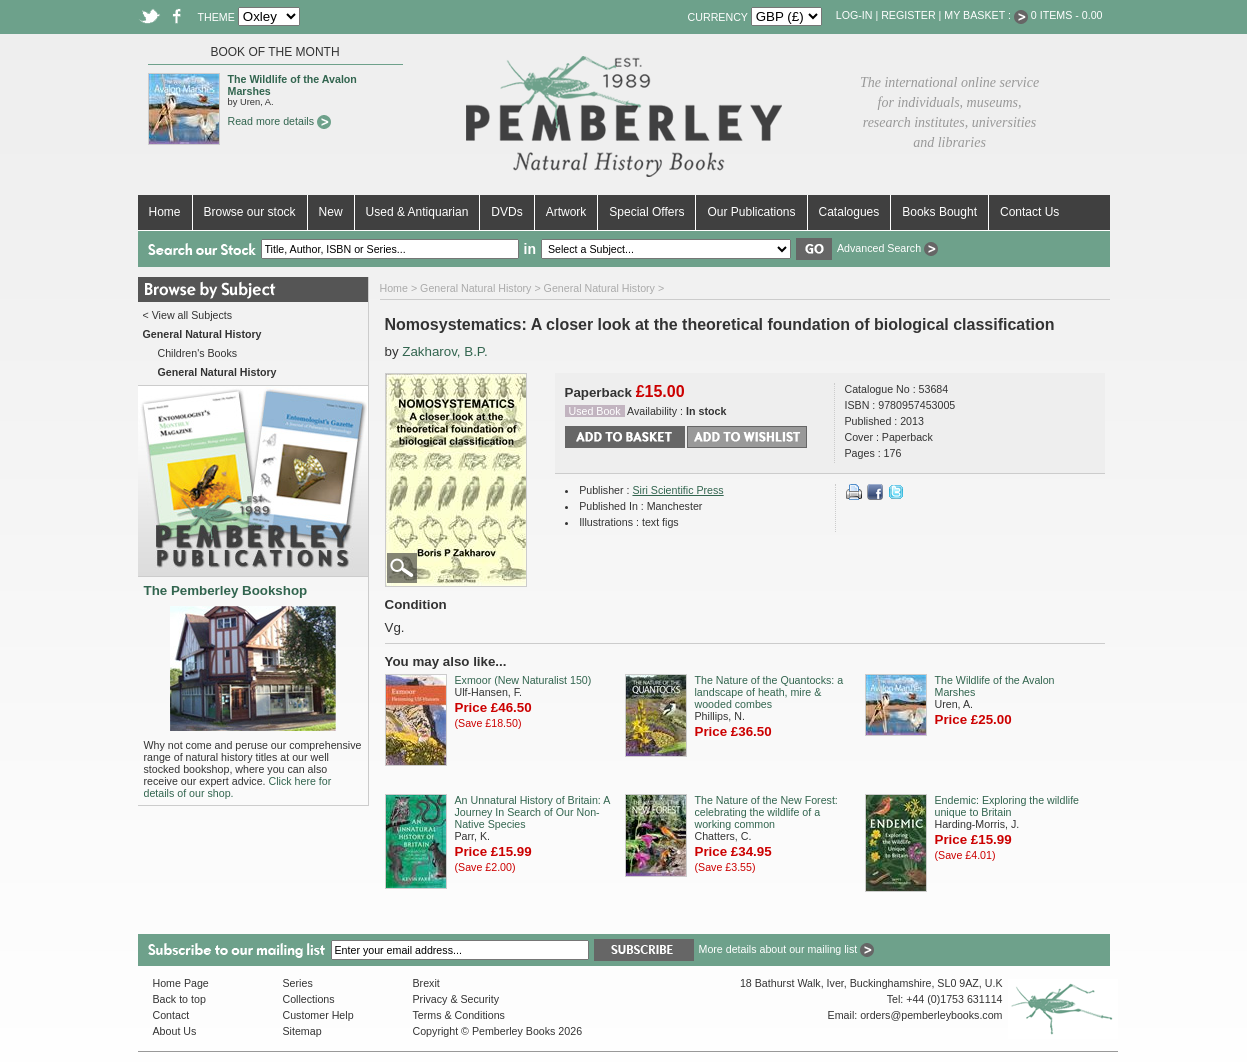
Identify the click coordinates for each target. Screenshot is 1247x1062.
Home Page (181, 983)
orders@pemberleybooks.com (931, 1015)
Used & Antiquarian (417, 212)
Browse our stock (250, 212)
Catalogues (849, 212)
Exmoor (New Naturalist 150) (523, 680)
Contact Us (1029, 212)
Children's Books (198, 353)
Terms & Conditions (459, 1015)
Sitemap (302, 1031)
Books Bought (939, 212)
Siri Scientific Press (677, 490)
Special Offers (646, 212)
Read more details (279, 121)
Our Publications (751, 212)
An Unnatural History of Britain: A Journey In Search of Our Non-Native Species (532, 812)
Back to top (179, 999)
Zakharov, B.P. (444, 351)
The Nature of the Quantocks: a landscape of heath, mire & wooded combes (769, 692)
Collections (309, 999)
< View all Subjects (188, 315)
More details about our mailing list (787, 949)
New (331, 212)
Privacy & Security (456, 999)
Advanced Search (887, 248)
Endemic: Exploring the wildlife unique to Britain (1007, 806)
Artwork (566, 212)
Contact (171, 1015)
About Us (175, 1031)
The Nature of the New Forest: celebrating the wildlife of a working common (766, 812)
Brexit (426, 983)
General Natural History (475, 288)
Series (298, 983)
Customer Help (318, 1015)
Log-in (854, 15)
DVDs (506, 212)
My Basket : (986, 15)
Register (908, 15)
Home (165, 212)
